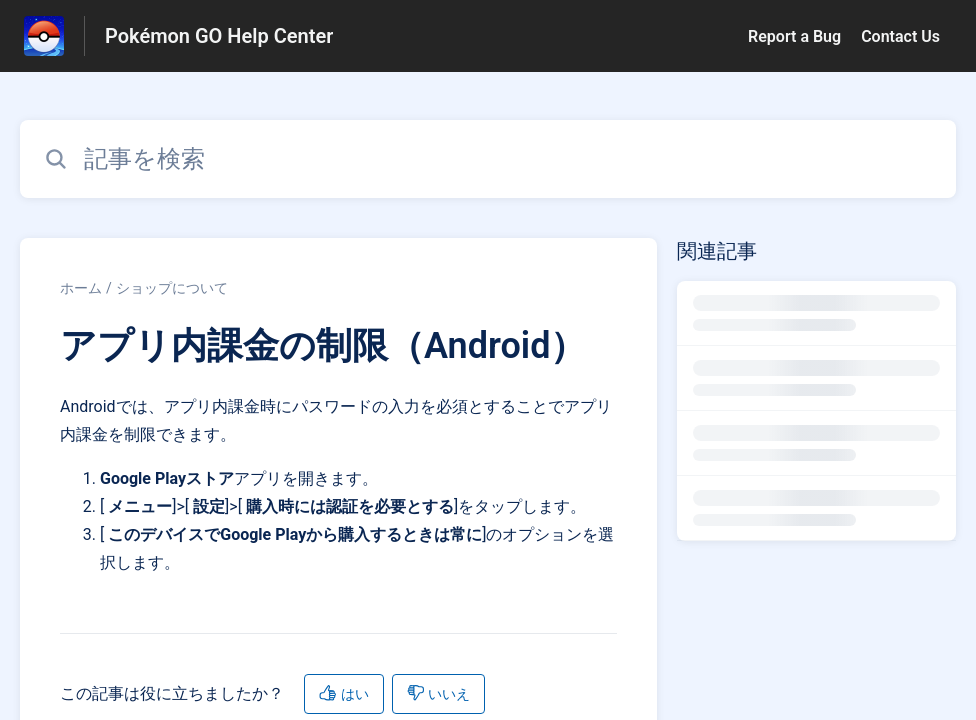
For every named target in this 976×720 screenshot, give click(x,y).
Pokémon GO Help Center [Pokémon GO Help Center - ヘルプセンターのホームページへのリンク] (219, 36)
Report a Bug (794, 36)
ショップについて (172, 288)
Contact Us (900, 36)
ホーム (81, 288)
